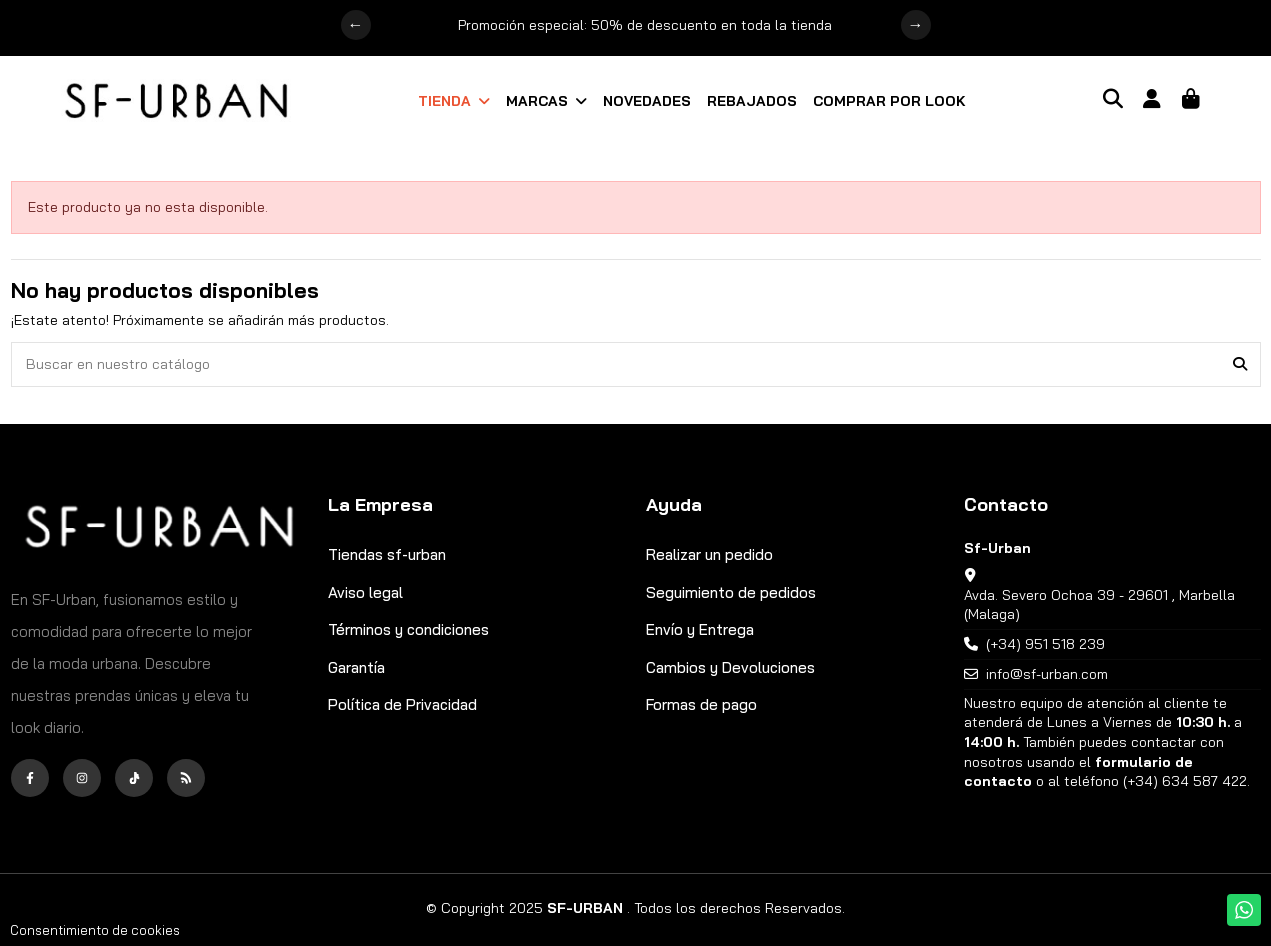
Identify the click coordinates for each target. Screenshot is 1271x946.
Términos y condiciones (408, 629)
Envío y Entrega (700, 629)
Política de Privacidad (402, 704)
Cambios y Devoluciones (730, 667)
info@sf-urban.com (1047, 674)
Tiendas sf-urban (387, 554)
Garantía (356, 667)
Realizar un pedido (709, 554)
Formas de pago (701, 704)
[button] (454, 101)
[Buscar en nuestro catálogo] (1240, 364)
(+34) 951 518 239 (1045, 644)
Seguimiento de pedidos (731, 592)
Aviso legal (365, 592)
